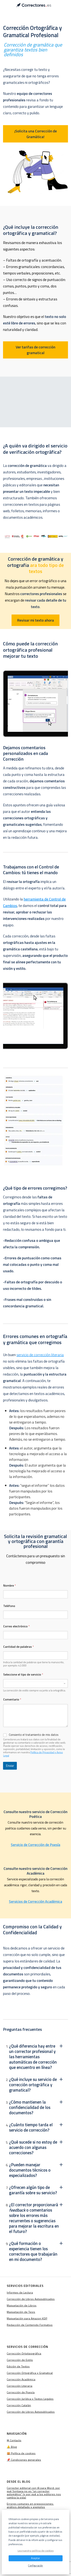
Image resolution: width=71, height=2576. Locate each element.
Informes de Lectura (20, 2292)
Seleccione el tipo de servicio (23, 1674)
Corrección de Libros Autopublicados (31, 2299)
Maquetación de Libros (22, 2305)
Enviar (10, 1765)
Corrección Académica (21, 2379)
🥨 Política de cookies (21, 2453)
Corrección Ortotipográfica (24, 2353)
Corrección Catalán (19, 2405)
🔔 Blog (12, 2447)
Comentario (12, 1699)
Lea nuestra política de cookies (36, 2551)
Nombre (9, 1585)
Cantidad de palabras (18, 1647)
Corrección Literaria (19, 2386)
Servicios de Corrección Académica (35, 1901)
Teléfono (9, 1606)
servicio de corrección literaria (40, 1355)
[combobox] (35, 1683)
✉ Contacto (14, 2440)
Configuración (35, 2566)
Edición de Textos (18, 2366)
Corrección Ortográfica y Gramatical (30, 2373)
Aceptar (35, 2558)
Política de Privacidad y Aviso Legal (33, 1753)
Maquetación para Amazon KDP (27, 2318)
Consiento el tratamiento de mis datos (34, 1735)
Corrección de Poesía (21, 2392)
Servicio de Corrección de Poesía (35, 1844)
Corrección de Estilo (20, 2360)
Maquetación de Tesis (21, 2312)
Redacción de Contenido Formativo (30, 2325)
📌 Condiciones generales (24, 2460)
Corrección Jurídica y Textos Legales (30, 2399)
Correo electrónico (16, 1626)
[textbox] (34, 1683)
